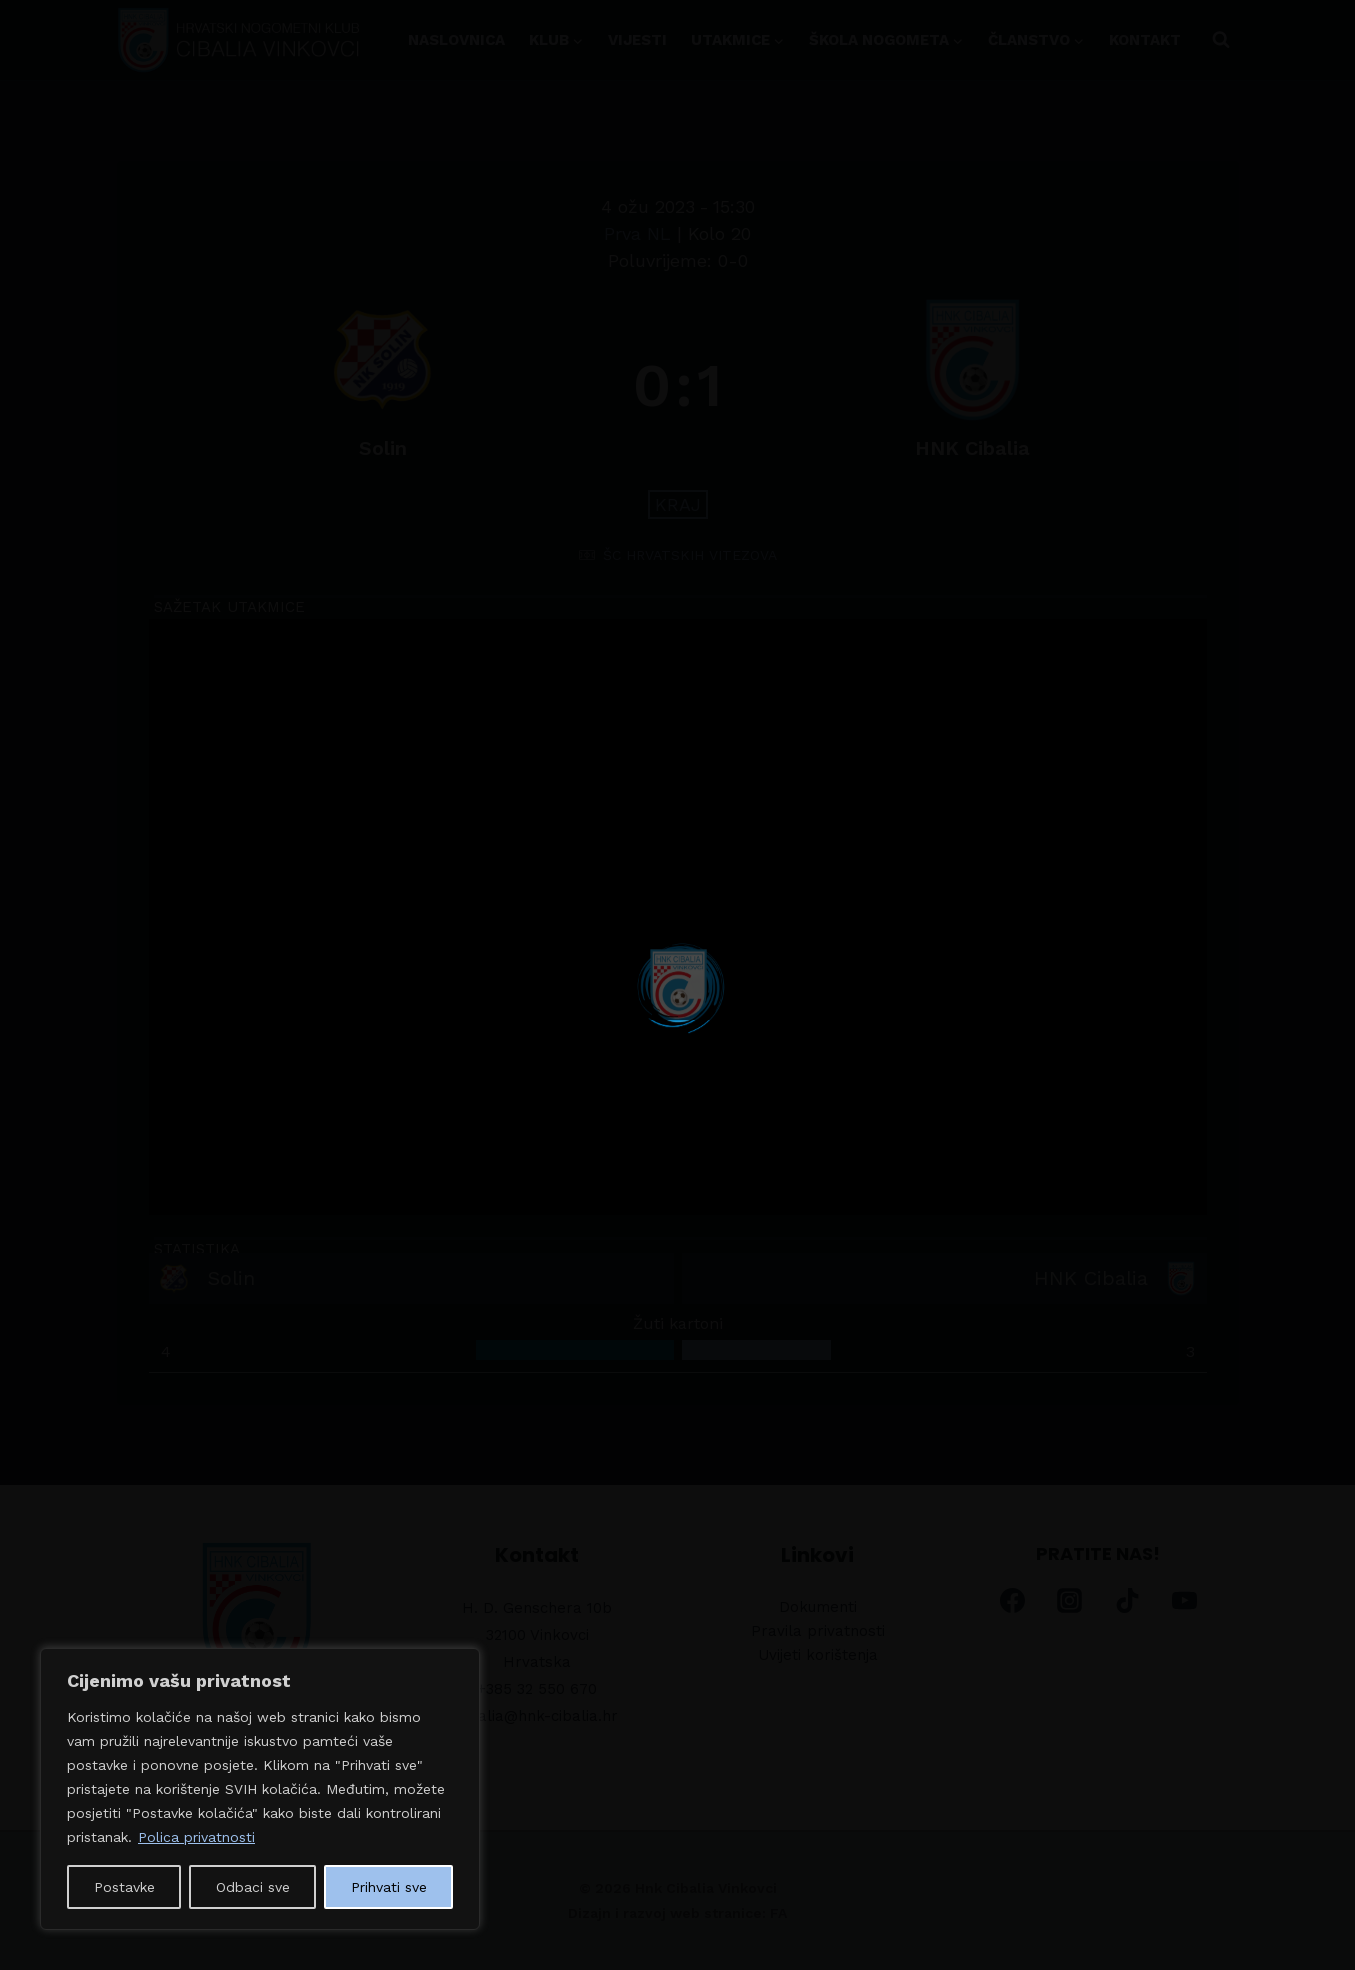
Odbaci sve (253, 1887)
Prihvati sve (389, 1887)
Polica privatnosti (196, 1837)
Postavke (124, 1887)
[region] (260, 1789)
